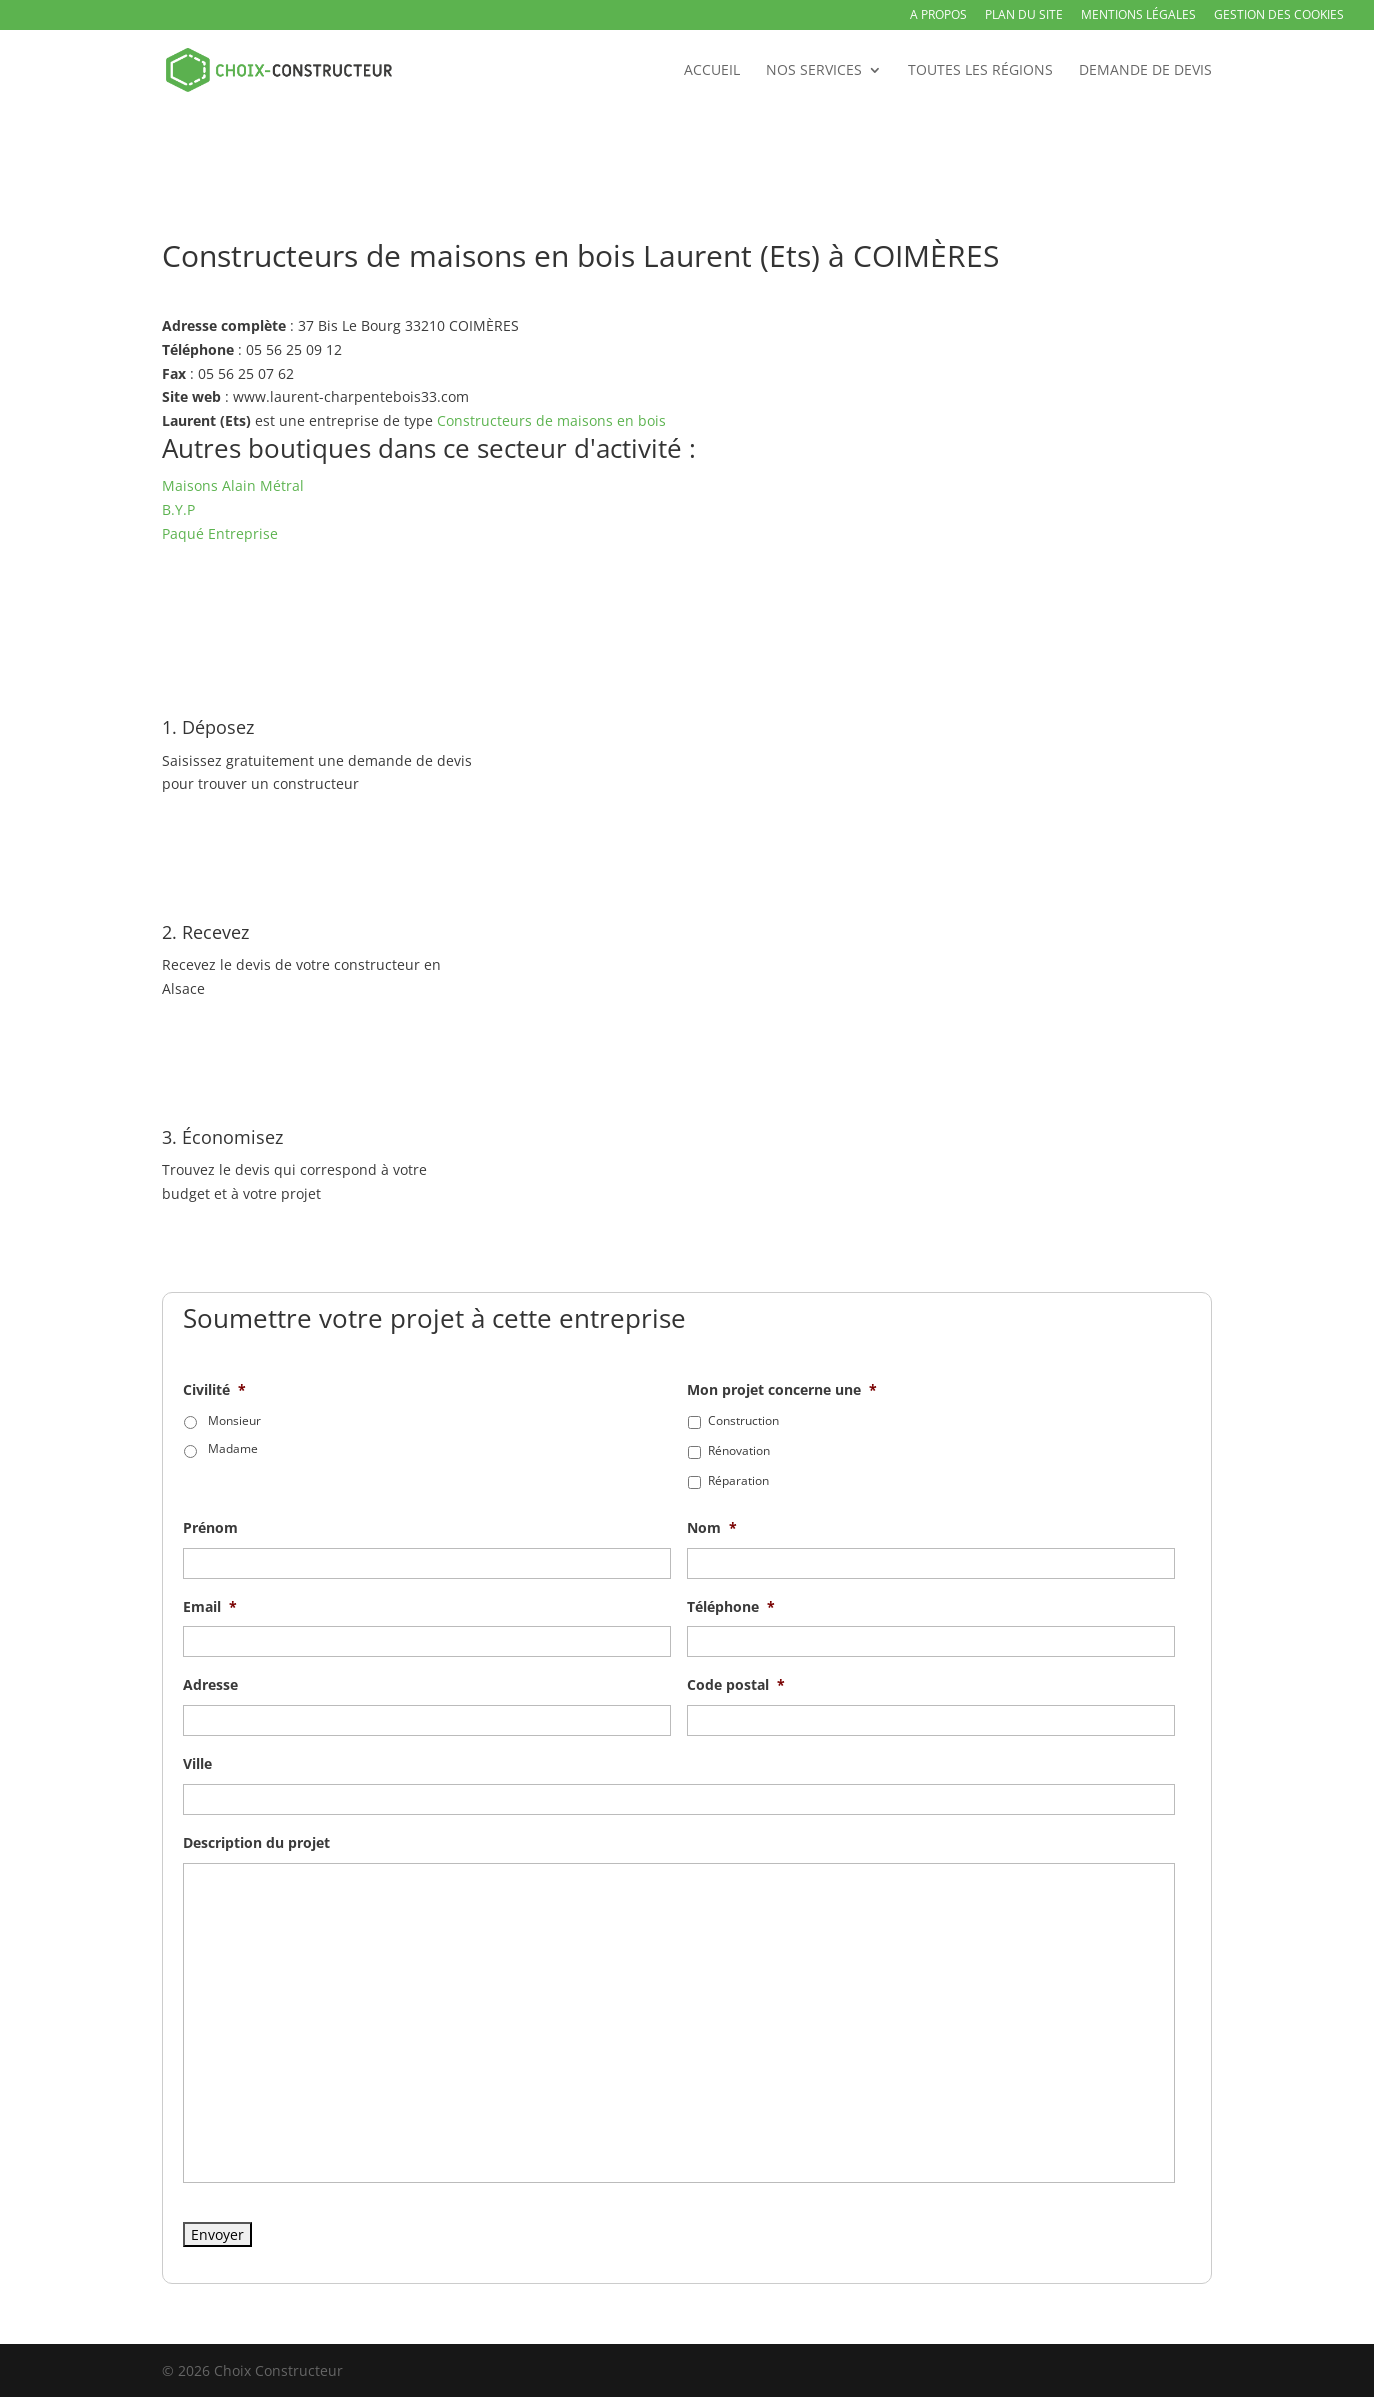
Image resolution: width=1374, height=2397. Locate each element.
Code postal (736, 1685)
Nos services (814, 71)
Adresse (210, 1685)
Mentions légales (1138, 16)
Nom (712, 1528)
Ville (197, 1764)
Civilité (214, 1390)
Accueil (712, 71)
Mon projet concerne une (782, 1390)
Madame (233, 1448)
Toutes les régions (980, 71)
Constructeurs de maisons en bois (551, 420)
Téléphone (731, 1607)
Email (210, 1607)
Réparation (738, 1480)
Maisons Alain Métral (233, 485)
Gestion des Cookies (1279, 16)
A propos (938, 16)
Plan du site (1024, 16)
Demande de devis (1145, 71)
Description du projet (256, 1843)
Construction (743, 1420)
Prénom (210, 1528)
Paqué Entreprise (220, 533)
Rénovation (739, 1450)
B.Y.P (178, 509)
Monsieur (234, 1420)
